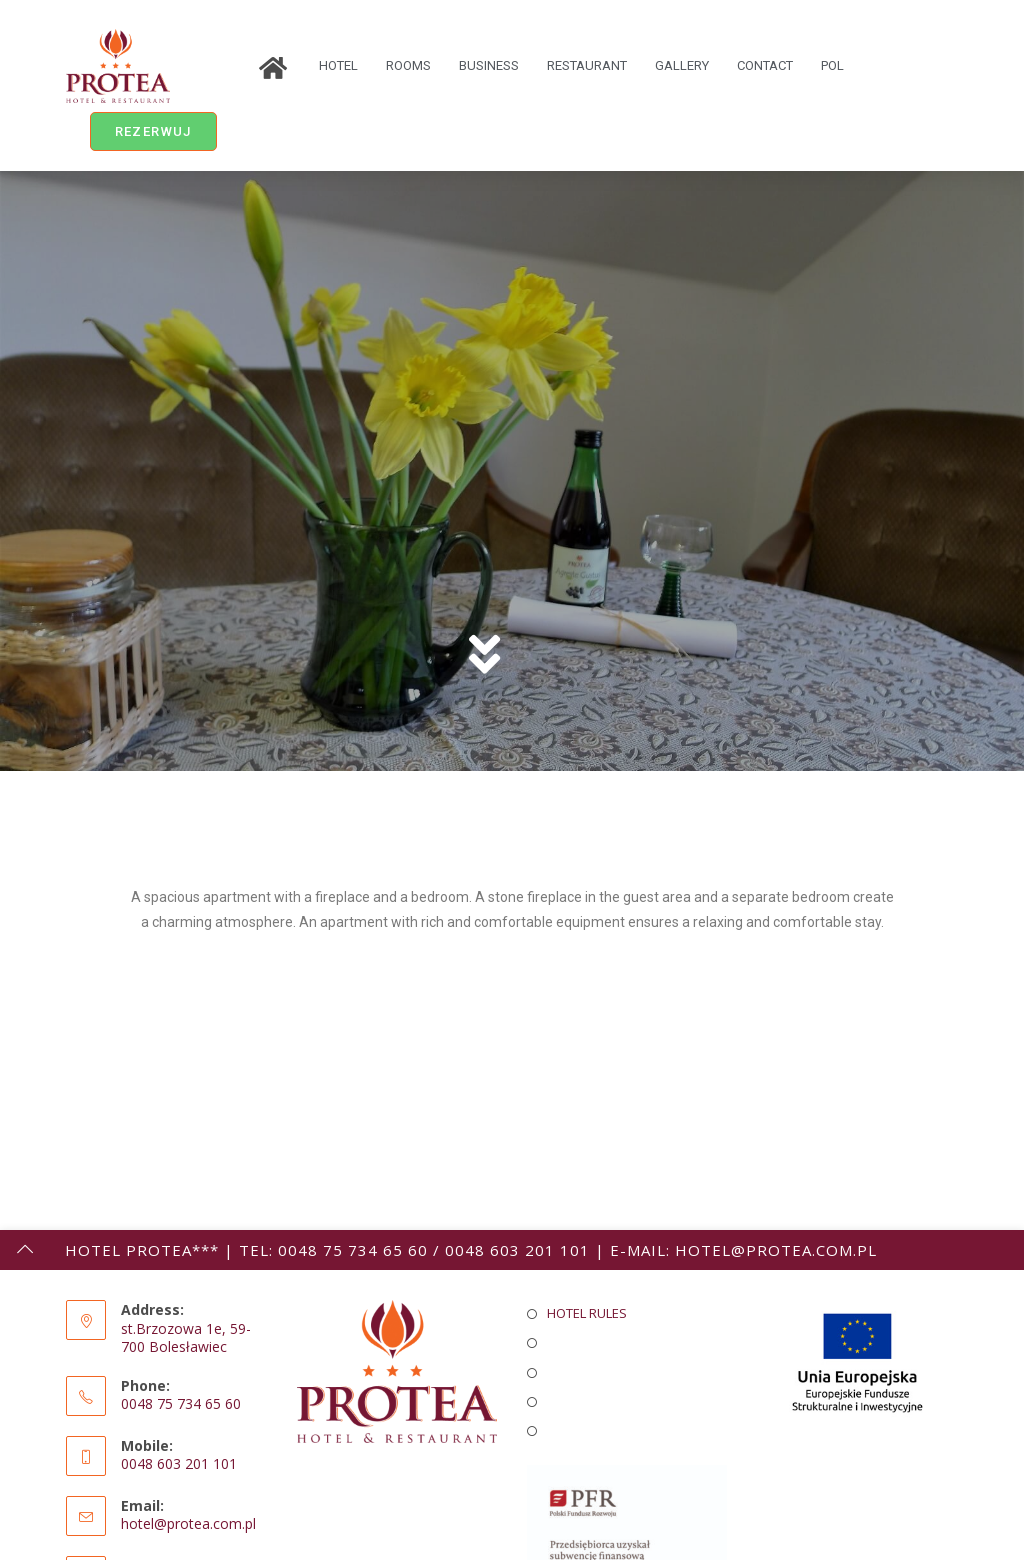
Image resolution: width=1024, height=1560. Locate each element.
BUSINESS (489, 65)
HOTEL (338, 65)
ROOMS (408, 65)
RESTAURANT (587, 65)
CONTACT (765, 65)
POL (832, 65)
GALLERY (682, 65)
